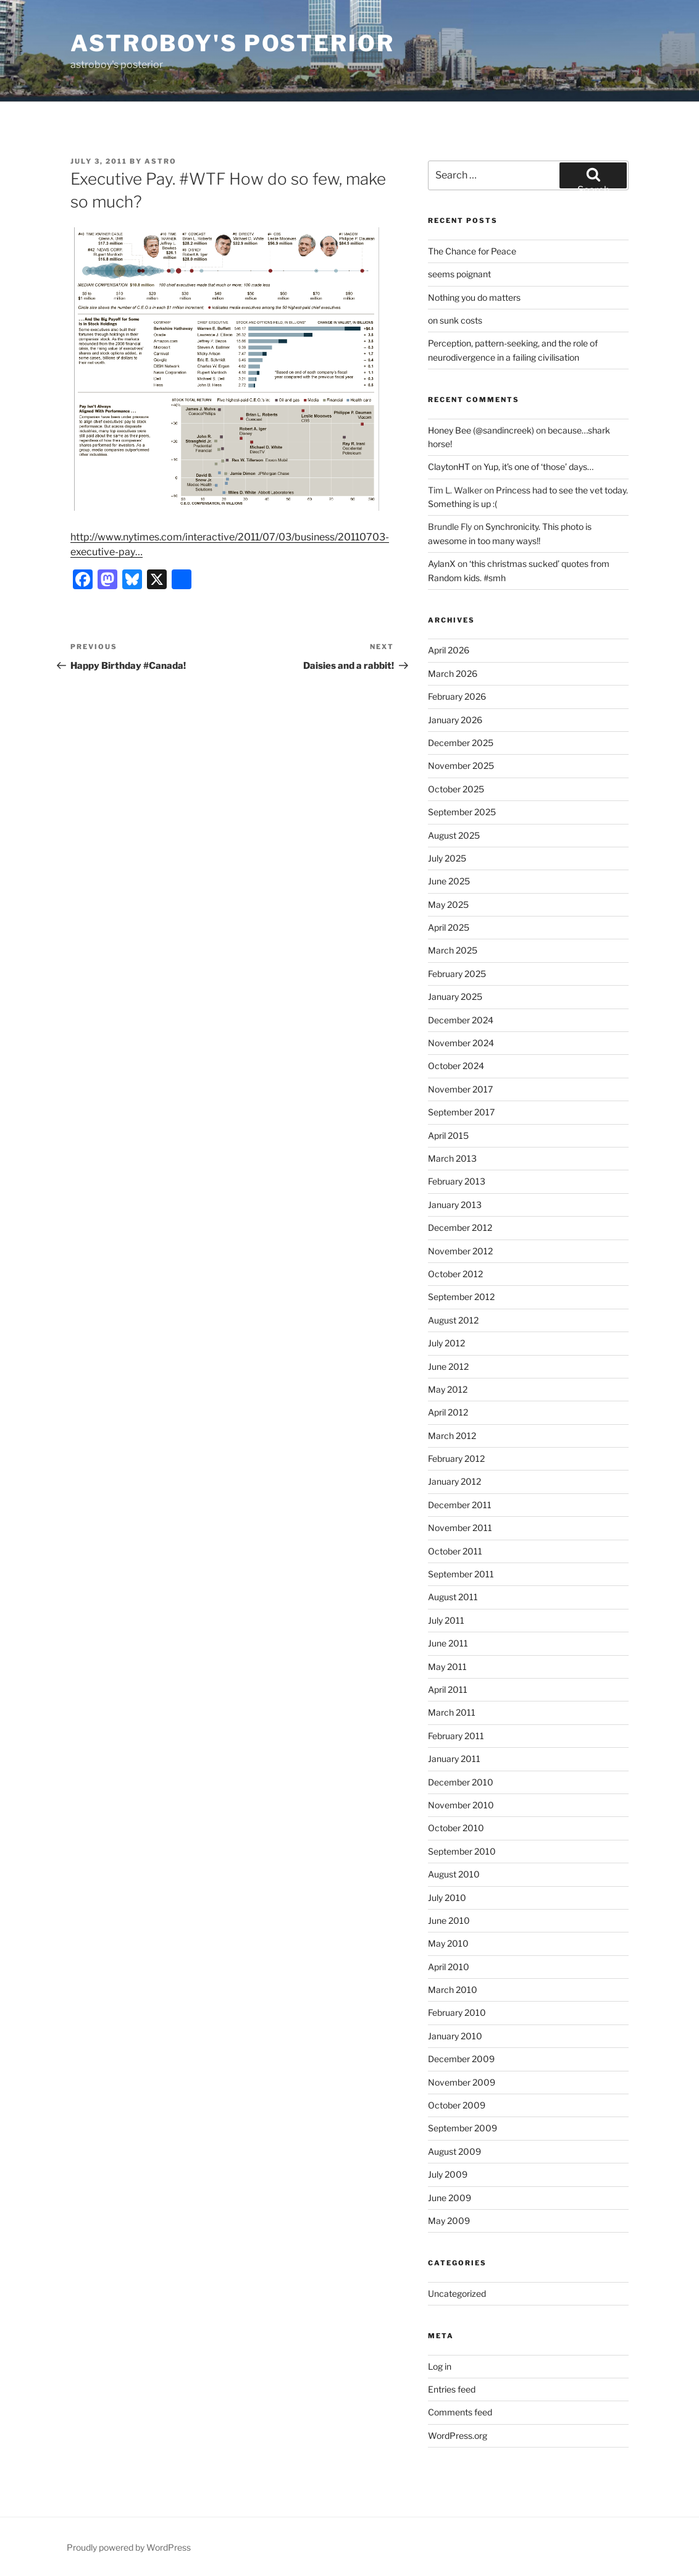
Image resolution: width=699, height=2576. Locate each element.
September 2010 (462, 1851)
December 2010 (460, 1782)
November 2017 (460, 1089)
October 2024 (456, 1065)
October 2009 (456, 2105)
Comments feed (460, 2412)
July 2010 (447, 1897)
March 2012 (452, 1435)
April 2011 (447, 1689)
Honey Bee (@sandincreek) (481, 430)
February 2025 (457, 973)
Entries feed (451, 2389)
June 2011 (448, 1643)
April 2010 (448, 1966)
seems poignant (459, 274)
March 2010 (452, 1989)
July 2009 (447, 2174)
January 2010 (455, 2036)
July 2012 (446, 1343)
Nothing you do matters (474, 297)
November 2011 (460, 1527)
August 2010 (454, 1874)
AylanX (442, 563)
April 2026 (448, 650)
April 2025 (448, 927)
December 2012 (460, 1227)
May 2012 (447, 1389)
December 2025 (460, 742)
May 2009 (449, 2220)
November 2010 (461, 1805)
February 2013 (456, 1181)
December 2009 (461, 2059)
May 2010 (448, 1943)
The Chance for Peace (472, 251)
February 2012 (456, 1458)
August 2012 (453, 1320)
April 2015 (448, 1135)
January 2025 (455, 996)
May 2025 (448, 904)
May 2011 (447, 1666)
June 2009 (449, 2197)
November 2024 (461, 1043)
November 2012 (460, 1251)
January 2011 (454, 1758)
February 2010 (457, 2012)
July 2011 (446, 1620)
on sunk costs (455, 320)
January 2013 (455, 1204)
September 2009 (462, 2128)
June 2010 (449, 1920)
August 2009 (454, 2151)
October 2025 (456, 789)
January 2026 (455, 720)
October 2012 (455, 1274)
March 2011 (451, 1712)
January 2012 (454, 1481)
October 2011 (455, 1551)
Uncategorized (457, 2293)
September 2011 (461, 1574)
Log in (439, 2366)
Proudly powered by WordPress (129, 2547)
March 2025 (452, 950)
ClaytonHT (449, 466)
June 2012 (448, 1366)
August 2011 (453, 1597)
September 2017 (461, 1112)
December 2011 (460, 1505)
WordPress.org (457, 2435)
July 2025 (447, 858)
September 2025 (462, 812)
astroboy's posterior (232, 43)
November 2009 (461, 2082)
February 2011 (456, 1736)
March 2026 (452, 673)
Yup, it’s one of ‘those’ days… (538, 466)
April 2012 (448, 1412)
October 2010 (456, 1828)
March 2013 (452, 1158)
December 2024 (460, 1020)
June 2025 (449, 881)
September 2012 (461, 1296)
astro (160, 161)
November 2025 (461, 765)
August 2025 (454, 835)
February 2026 (457, 696)
